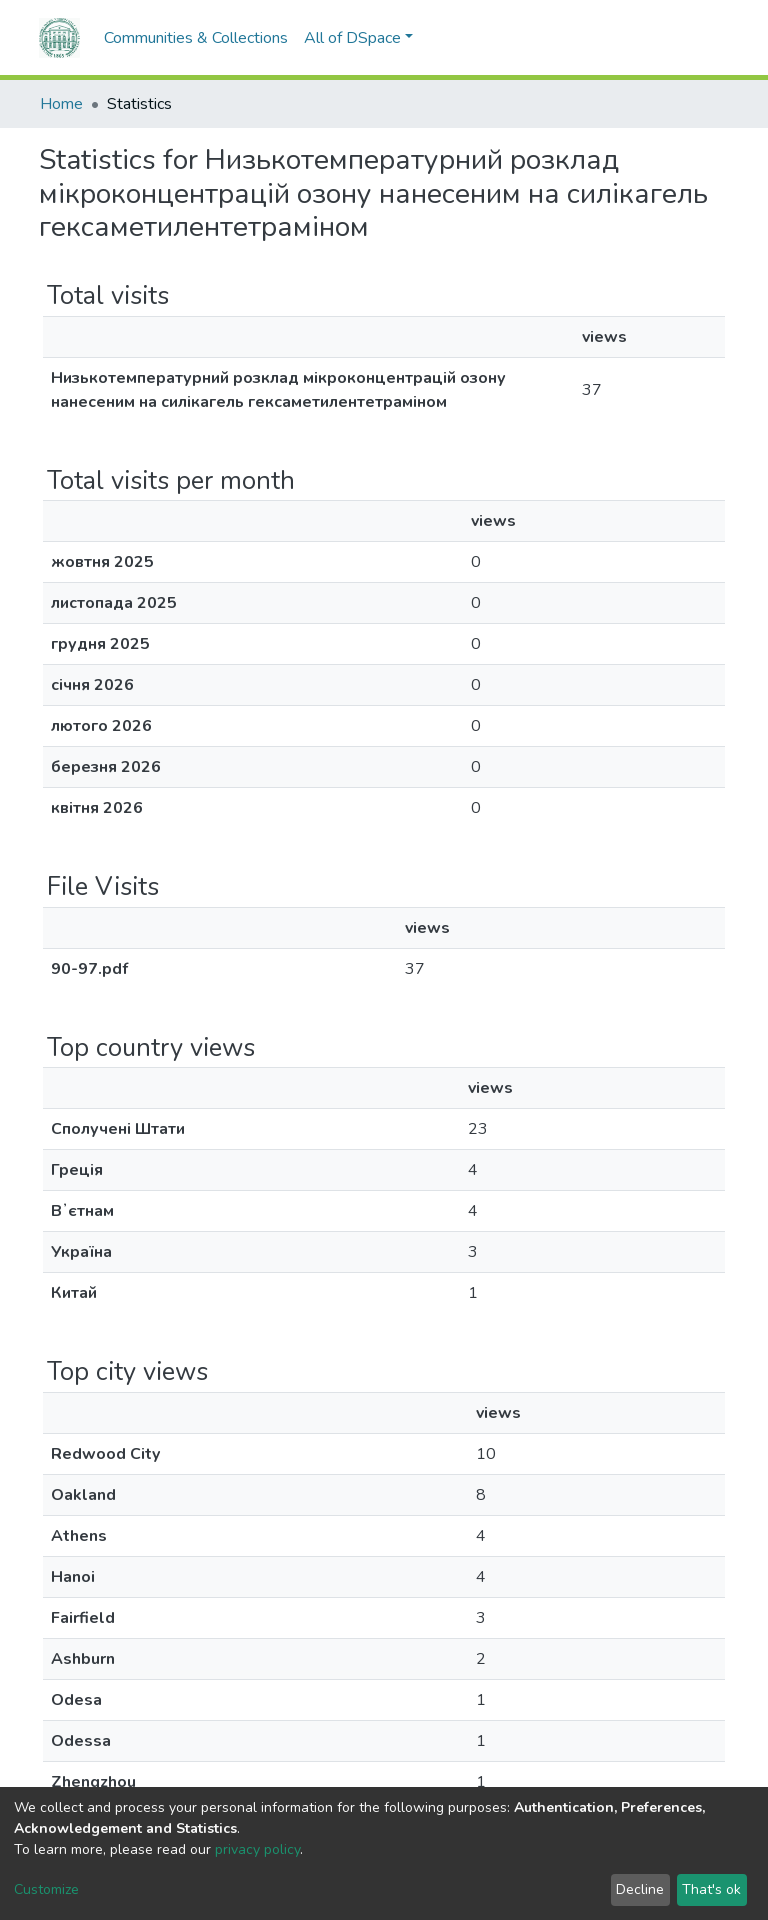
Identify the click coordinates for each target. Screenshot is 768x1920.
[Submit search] (619, 38)
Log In (691, 38)
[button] (649, 38)
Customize (46, 1889)
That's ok (711, 1889)
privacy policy (257, 1849)
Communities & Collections (196, 38)
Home (61, 104)
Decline (640, 1889)
